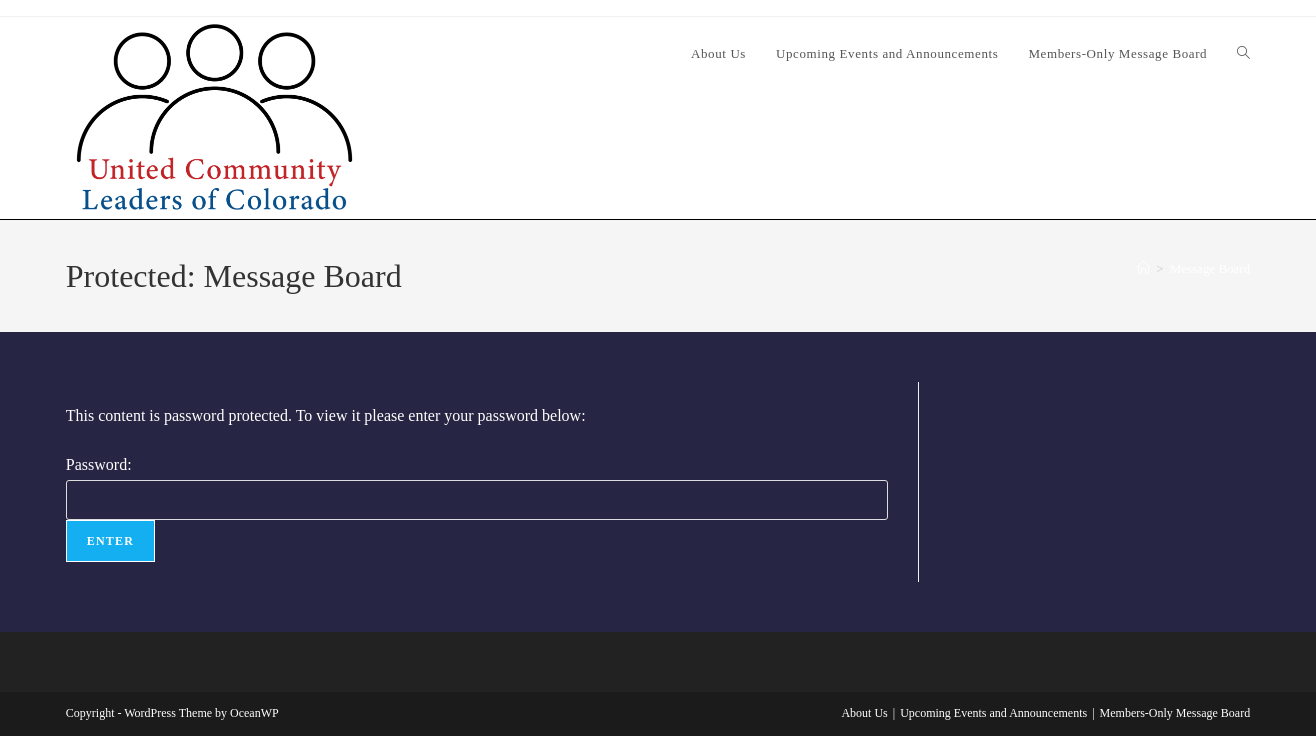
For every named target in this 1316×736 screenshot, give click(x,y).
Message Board (1210, 268)
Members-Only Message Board (1175, 713)
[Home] (1143, 268)
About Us (864, 713)
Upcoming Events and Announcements (993, 713)
